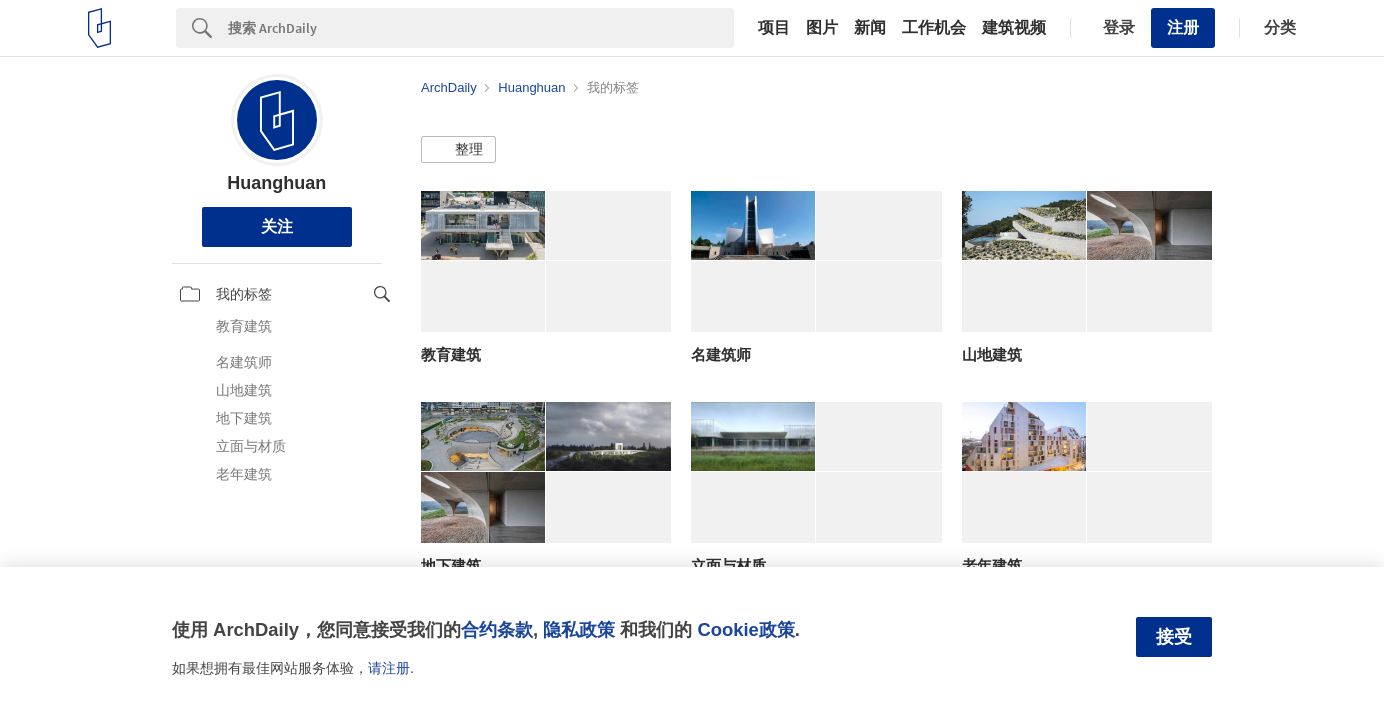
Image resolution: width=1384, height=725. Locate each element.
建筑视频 (1014, 28)
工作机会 (934, 28)
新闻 (870, 28)
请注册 (389, 668)
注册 (1183, 27)
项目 (774, 28)
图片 (822, 28)
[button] (458, 150)
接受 (1174, 637)
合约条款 (497, 629)
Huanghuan (276, 183)
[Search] (481, 28)
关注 (277, 226)
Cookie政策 (745, 629)
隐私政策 (579, 629)
